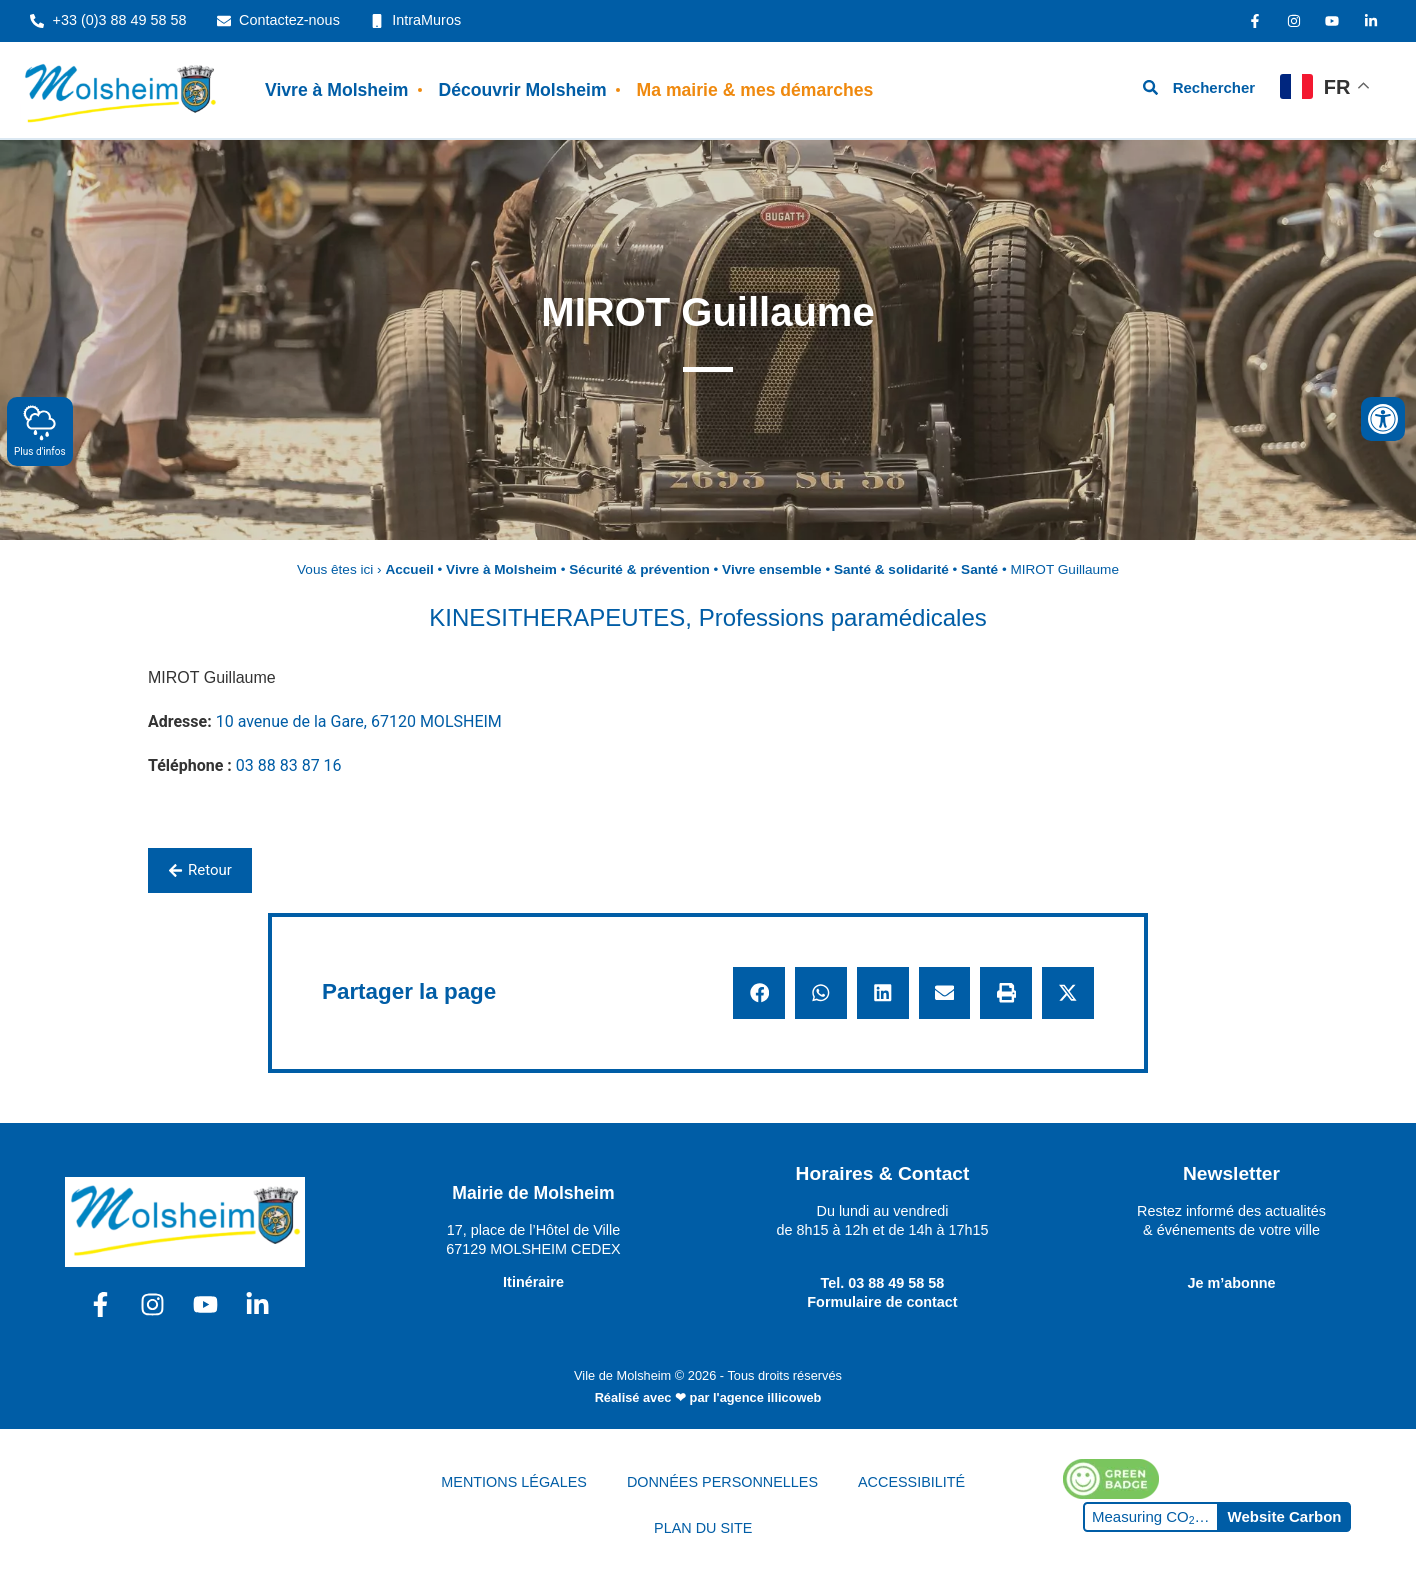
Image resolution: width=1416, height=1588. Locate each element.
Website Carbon (1285, 1516)
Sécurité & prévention (639, 569)
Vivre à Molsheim (336, 90)
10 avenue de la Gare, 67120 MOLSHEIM (359, 721)
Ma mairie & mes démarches (755, 90)
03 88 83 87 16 (289, 765)
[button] (759, 993)
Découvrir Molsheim (522, 90)
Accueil (409, 569)
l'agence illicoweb (767, 1397)
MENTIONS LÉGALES (514, 1482)
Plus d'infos (40, 430)
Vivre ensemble (772, 569)
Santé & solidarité (891, 569)
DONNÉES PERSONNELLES (722, 1482)
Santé (979, 569)
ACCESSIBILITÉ (911, 1482)
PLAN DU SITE (703, 1528)
